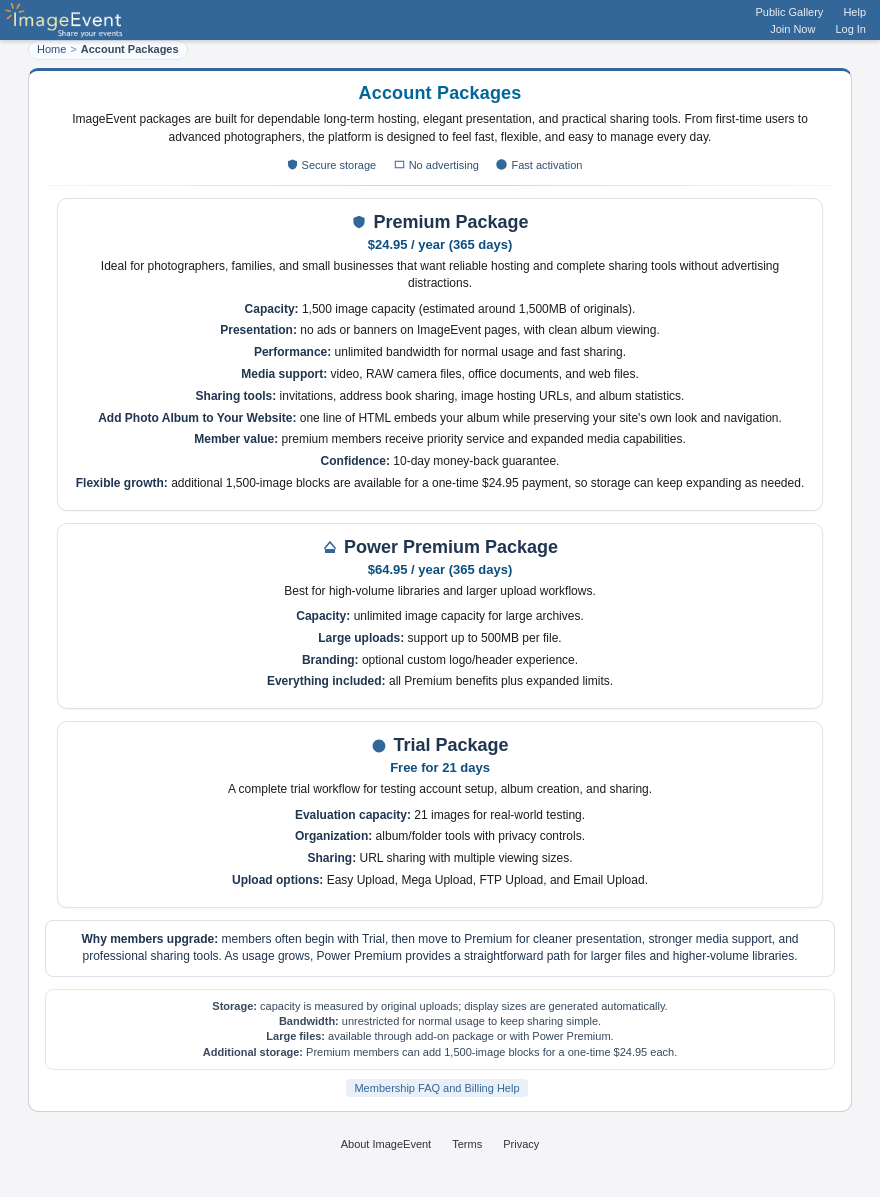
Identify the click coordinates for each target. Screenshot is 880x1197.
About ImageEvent (386, 1144)
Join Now (792, 29)
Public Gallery (790, 12)
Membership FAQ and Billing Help (436, 1088)
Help (854, 12)
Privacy (521, 1144)
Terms (467, 1144)
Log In (850, 29)
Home (51, 49)
